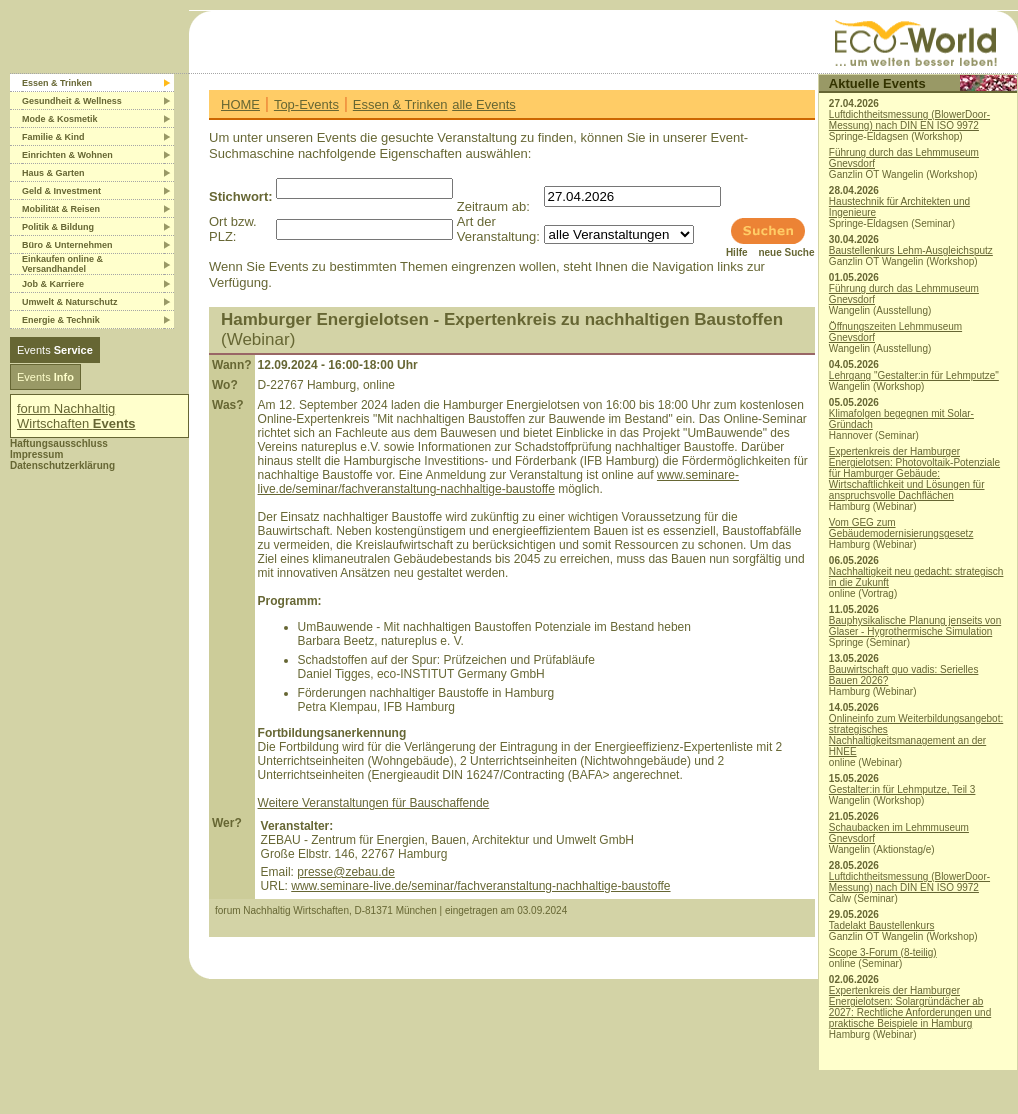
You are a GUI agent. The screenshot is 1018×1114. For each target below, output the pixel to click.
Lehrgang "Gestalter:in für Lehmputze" (914, 375)
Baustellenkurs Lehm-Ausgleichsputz (911, 250)
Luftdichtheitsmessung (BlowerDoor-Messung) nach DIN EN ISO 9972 (909, 120)
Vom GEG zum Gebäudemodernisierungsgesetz (901, 528)
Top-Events (306, 104)
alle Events (484, 104)
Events (55, 350)
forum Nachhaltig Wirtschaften (76, 416)
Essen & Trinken (400, 104)
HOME (240, 104)
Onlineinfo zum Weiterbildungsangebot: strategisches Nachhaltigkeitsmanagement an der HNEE (916, 735)
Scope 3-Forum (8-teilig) (883, 952)
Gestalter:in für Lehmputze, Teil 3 (902, 789)
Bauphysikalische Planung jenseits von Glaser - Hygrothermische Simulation (915, 626)
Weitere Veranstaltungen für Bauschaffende (374, 803)
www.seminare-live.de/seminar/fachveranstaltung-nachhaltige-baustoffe (498, 482)
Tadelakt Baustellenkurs (882, 925)
